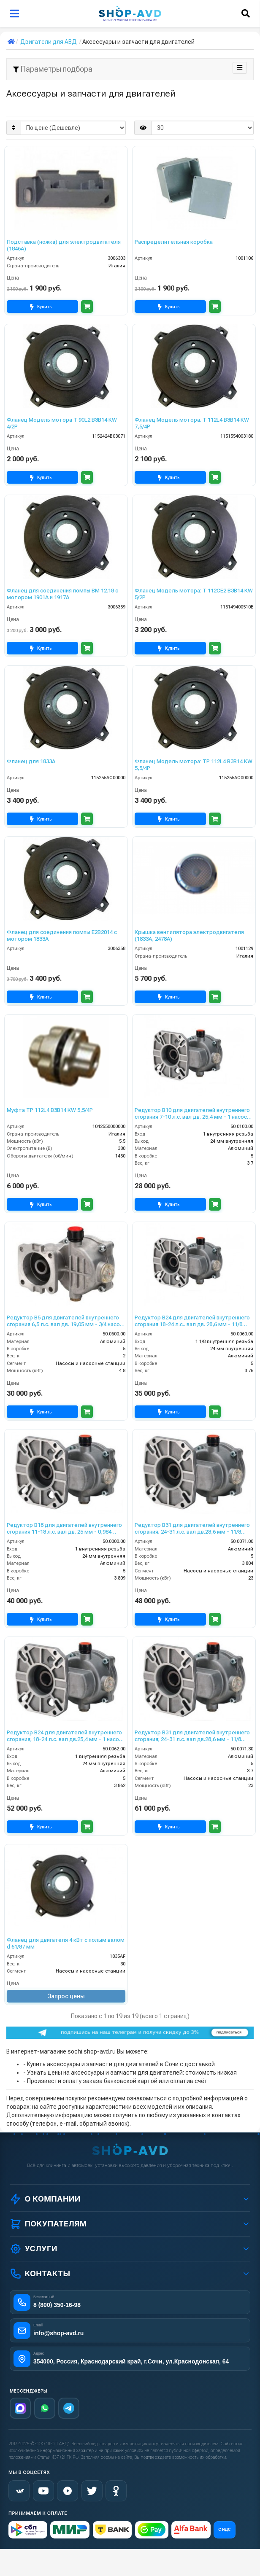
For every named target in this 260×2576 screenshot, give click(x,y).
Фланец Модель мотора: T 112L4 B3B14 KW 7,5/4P (192, 423)
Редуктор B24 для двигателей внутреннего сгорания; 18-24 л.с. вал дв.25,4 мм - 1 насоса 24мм (66, 1735)
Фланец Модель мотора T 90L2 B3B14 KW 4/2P (62, 423)
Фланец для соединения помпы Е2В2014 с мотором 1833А (62, 935)
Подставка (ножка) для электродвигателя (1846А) (64, 245)
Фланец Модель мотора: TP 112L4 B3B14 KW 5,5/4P (193, 764)
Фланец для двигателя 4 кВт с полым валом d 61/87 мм (66, 1943)
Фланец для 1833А (31, 761)
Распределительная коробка (174, 242)
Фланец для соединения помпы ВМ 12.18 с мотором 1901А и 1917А (62, 593)
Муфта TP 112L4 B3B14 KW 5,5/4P (50, 1110)
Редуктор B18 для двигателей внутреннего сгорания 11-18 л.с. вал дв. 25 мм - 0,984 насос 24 (64, 1528)
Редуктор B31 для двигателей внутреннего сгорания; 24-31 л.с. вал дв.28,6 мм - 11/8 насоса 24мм (192, 1528)
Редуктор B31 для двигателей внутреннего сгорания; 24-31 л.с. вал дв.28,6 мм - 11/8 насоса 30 (192, 1735)
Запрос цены (66, 1996)
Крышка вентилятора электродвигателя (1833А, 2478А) (189, 935)
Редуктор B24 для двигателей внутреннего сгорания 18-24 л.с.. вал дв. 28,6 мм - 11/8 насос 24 (192, 1320)
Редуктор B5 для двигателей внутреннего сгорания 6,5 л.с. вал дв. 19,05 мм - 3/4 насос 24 (65, 1320)
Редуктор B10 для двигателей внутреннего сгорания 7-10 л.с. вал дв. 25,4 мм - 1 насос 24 (192, 1113)
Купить (42, 307)
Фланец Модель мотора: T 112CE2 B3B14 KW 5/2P (194, 593)
